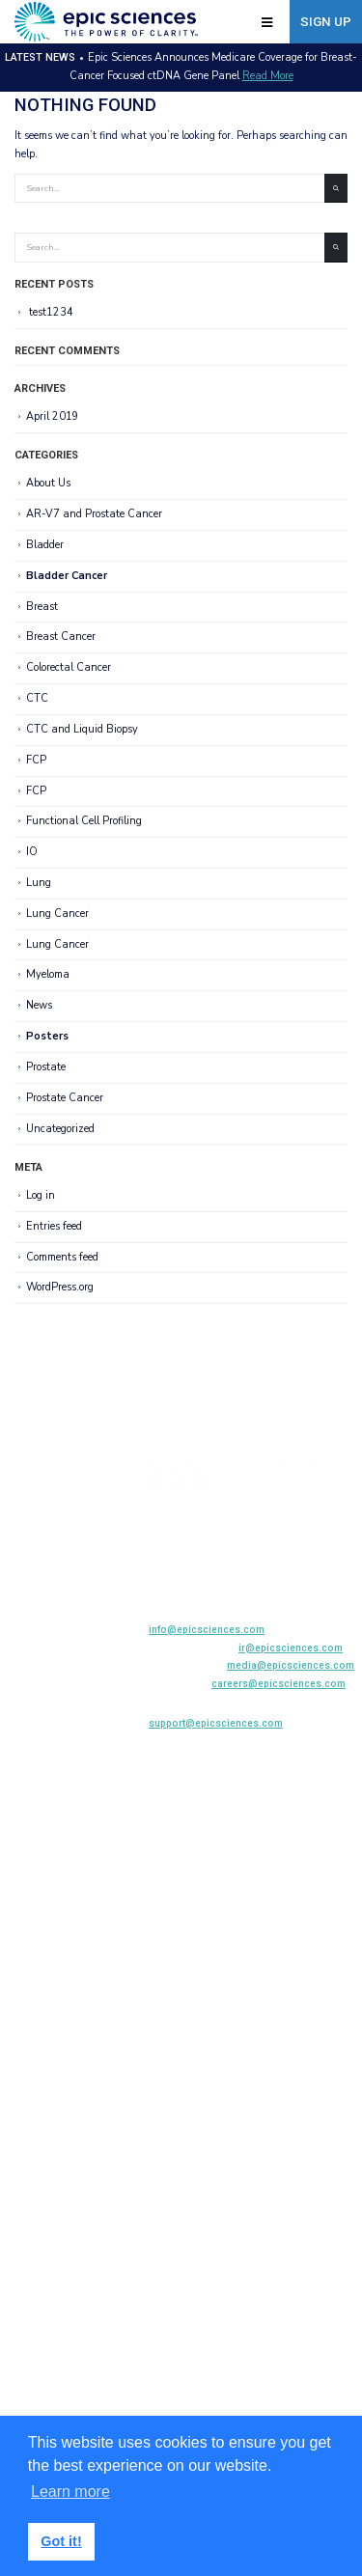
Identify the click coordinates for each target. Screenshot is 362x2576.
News (39, 1005)
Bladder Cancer (66, 575)
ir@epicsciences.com (290, 1648)
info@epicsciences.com (207, 1629)
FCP (36, 760)
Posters (47, 1036)
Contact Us (36, 1643)
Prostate (46, 1067)
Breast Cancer (61, 636)
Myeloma (48, 975)
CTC (37, 698)
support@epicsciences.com (216, 1723)
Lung (38, 882)
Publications (40, 1559)
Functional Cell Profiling (84, 821)
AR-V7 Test (36, 1516)
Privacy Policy (43, 1664)
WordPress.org (60, 1287)
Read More (267, 76)
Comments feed (62, 1257)
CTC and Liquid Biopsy (82, 729)
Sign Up (325, 21)
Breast (42, 606)
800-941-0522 (273, 1580)
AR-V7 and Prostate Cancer (94, 514)
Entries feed (54, 1226)
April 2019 (52, 416)
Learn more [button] (70, 2491)
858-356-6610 (247, 1559)
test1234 (51, 312)
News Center (40, 1580)
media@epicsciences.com (290, 1665)
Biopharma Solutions (60, 1538)
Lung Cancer (57, 913)
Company (32, 1600)
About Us (48, 483)
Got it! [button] (61, 2541)
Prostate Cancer (64, 1098)
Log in (40, 1195)
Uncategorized (60, 1129)
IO (32, 852)
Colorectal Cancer (68, 667)
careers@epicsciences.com (278, 1683)
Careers (28, 1622)
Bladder (45, 545)
